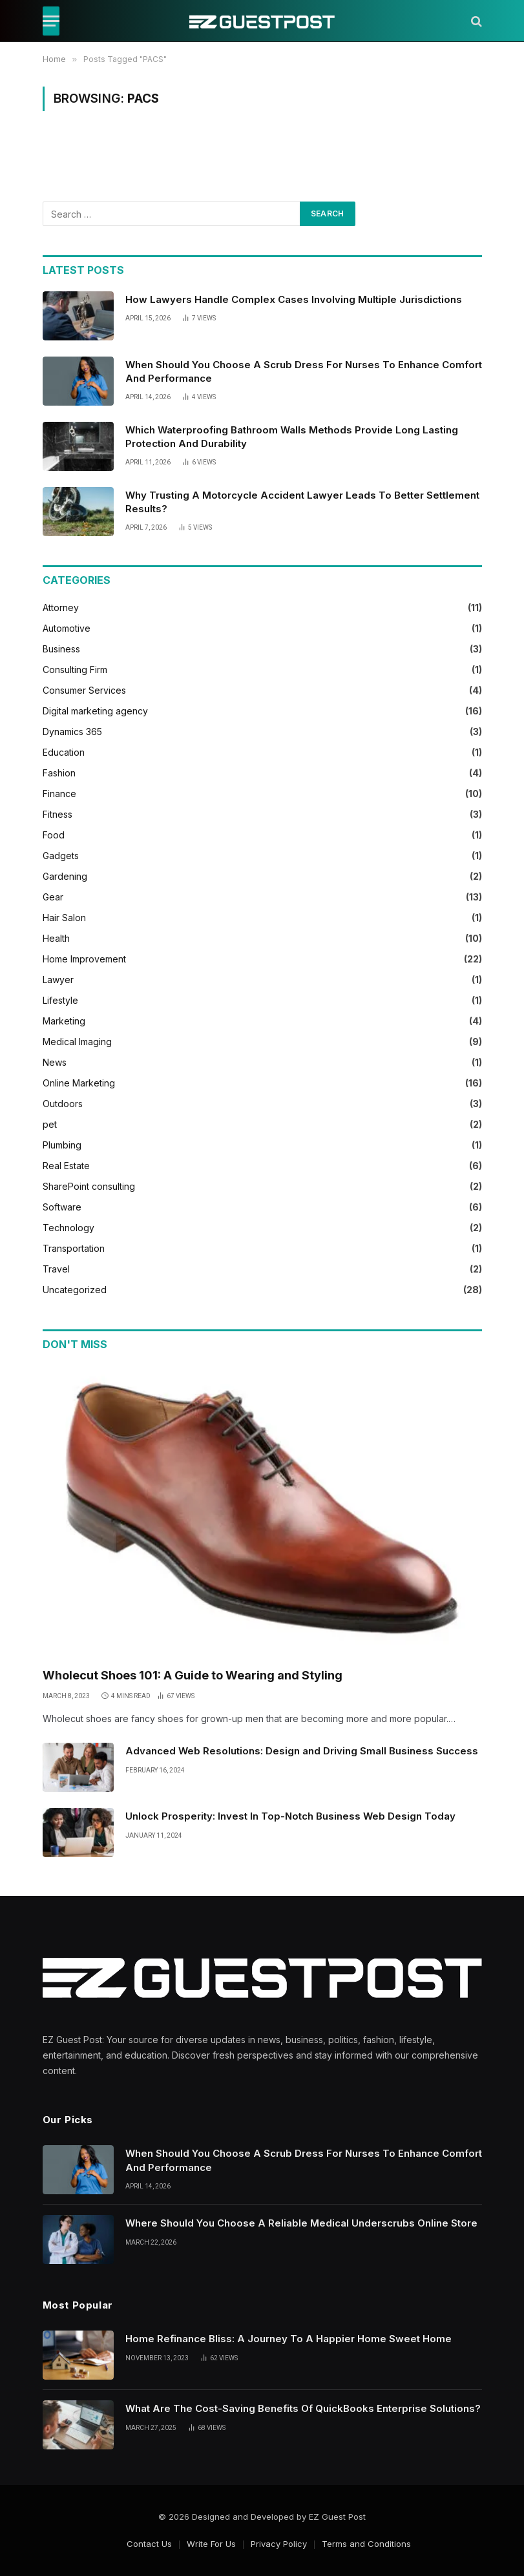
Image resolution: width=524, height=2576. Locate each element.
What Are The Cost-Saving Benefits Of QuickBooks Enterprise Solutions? (303, 2408)
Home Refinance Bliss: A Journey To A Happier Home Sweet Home (288, 2338)
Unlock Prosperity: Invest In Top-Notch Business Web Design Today (290, 1816)
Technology (68, 1227)
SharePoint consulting (89, 1186)
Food (54, 834)
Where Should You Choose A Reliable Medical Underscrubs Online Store (301, 2223)
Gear (53, 896)
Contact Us (149, 2544)
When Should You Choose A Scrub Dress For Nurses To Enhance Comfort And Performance (303, 371)
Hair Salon (64, 917)
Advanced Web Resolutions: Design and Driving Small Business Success (301, 1751)
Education (64, 752)
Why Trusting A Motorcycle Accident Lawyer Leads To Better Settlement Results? (302, 502)
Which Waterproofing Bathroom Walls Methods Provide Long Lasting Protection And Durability (291, 437)
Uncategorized (75, 1289)
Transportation (74, 1248)
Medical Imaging (77, 1041)
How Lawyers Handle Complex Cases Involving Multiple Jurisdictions (293, 299)
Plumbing (62, 1144)
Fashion (59, 772)
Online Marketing (79, 1082)
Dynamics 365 (72, 731)
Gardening (65, 876)
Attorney (61, 607)
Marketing (64, 1020)
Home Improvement (84, 958)
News (55, 1062)
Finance (59, 793)
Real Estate (66, 1165)
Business (61, 648)
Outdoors (63, 1103)
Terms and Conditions (366, 2544)
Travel (56, 1268)
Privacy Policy (279, 2544)
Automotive (66, 628)
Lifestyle (60, 1000)
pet (50, 1124)
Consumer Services (84, 690)
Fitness (57, 814)
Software (62, 1206)
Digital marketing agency (95, 710)
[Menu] (51, 21)
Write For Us (211, 2544)
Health (56, 938)
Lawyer (58, 979)
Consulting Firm (75, 669)
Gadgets (61, 855)
